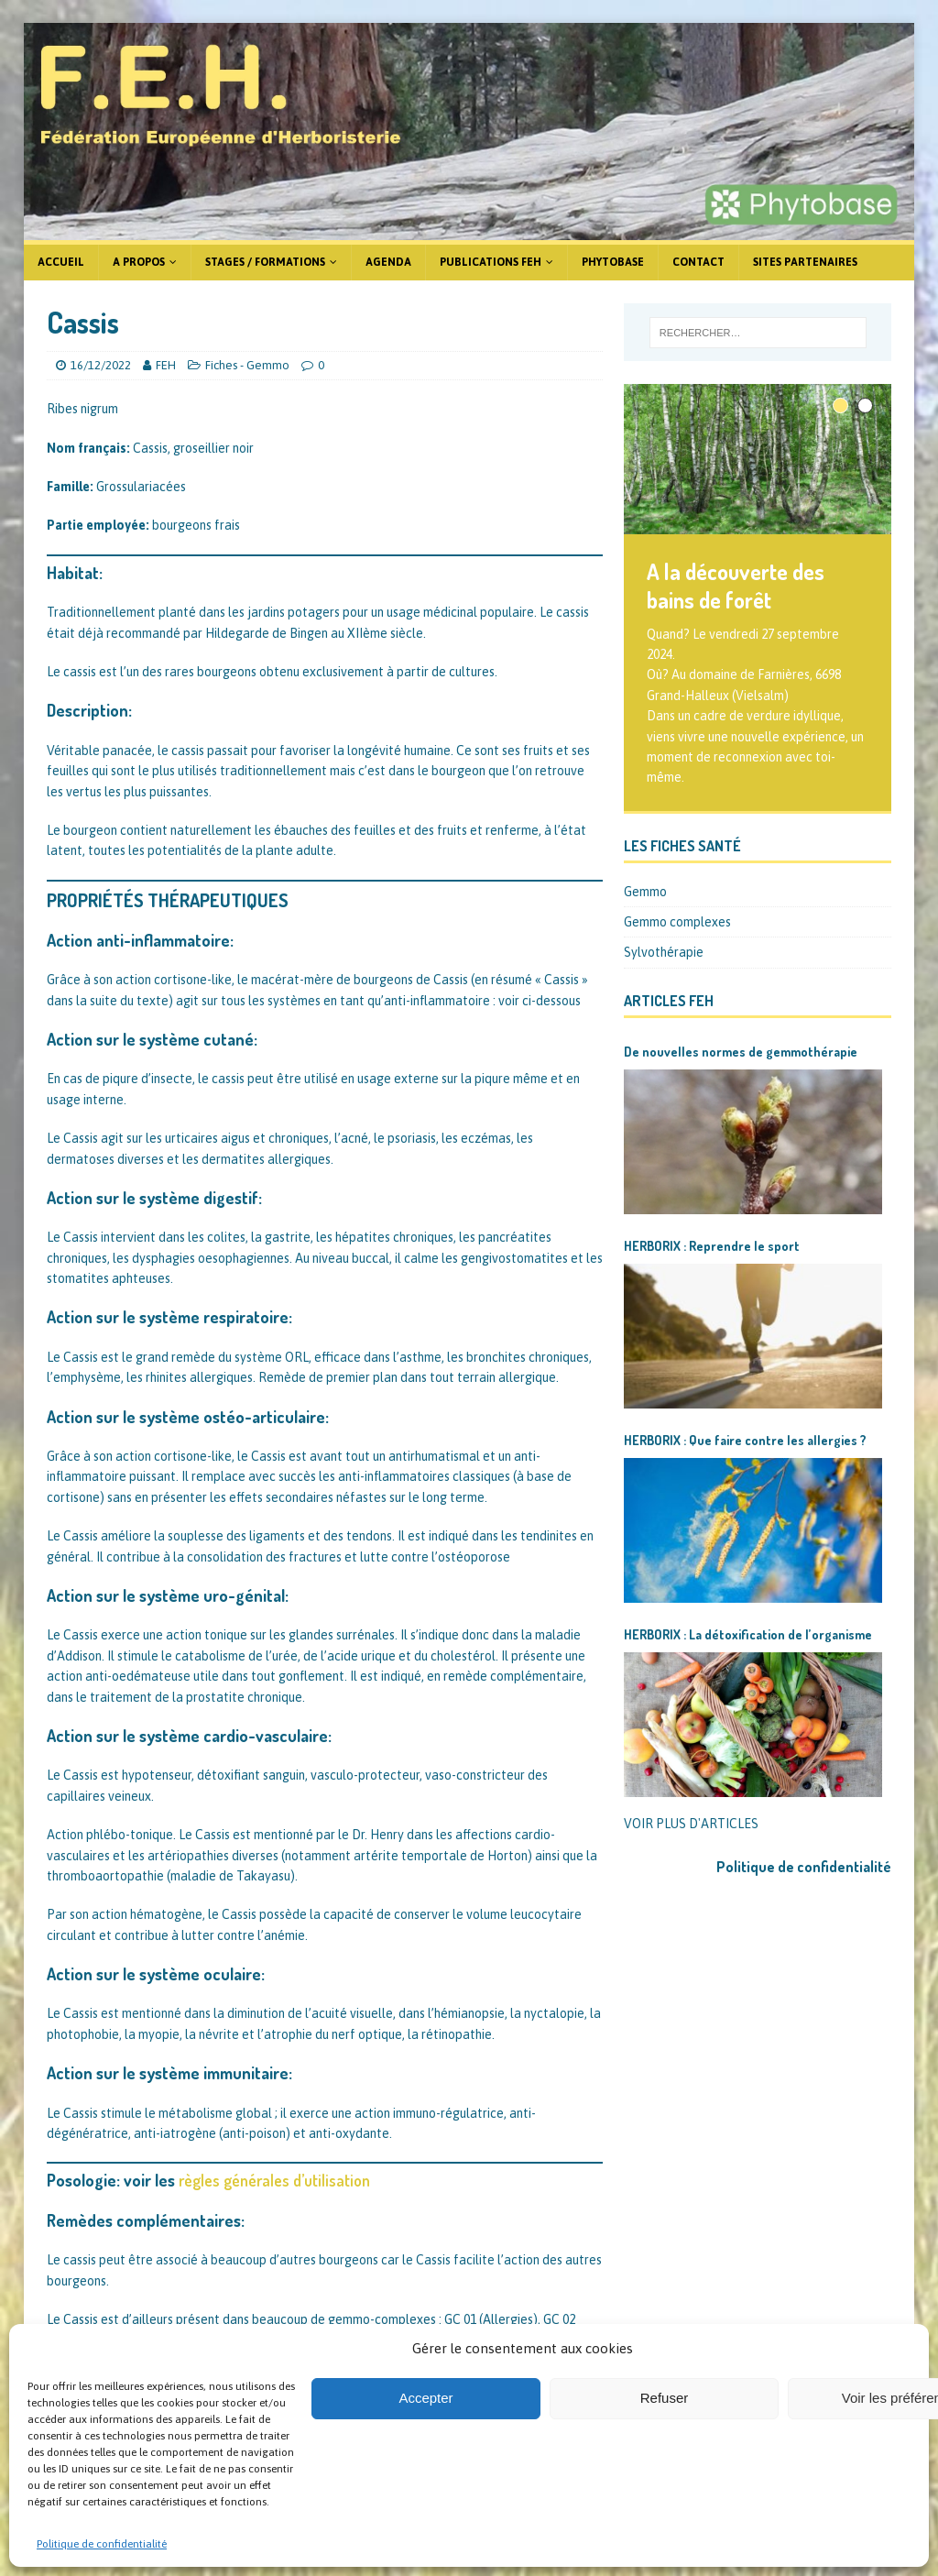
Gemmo (645, 891)
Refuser (664, 2398)
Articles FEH (669, 1001)
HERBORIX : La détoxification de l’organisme (748, 1634)
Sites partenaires (805, 262)
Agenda (388, 262)
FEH (166, 365)
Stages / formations (265, 262)
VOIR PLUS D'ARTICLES (691, 1823)
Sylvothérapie (664, 952)
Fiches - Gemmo (247, 365)
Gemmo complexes (677, 922)
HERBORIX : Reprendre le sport (712, 1246)
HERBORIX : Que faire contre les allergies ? (745, 1440)
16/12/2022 (101, 365)
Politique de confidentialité (102, 2544)
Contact (698, 262)
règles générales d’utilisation (274, 2180)
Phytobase (613, 262)
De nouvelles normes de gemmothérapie (740, 1051)
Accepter (425, 2398)
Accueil (61, 262)
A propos (139, 262)
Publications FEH (490, 262)
